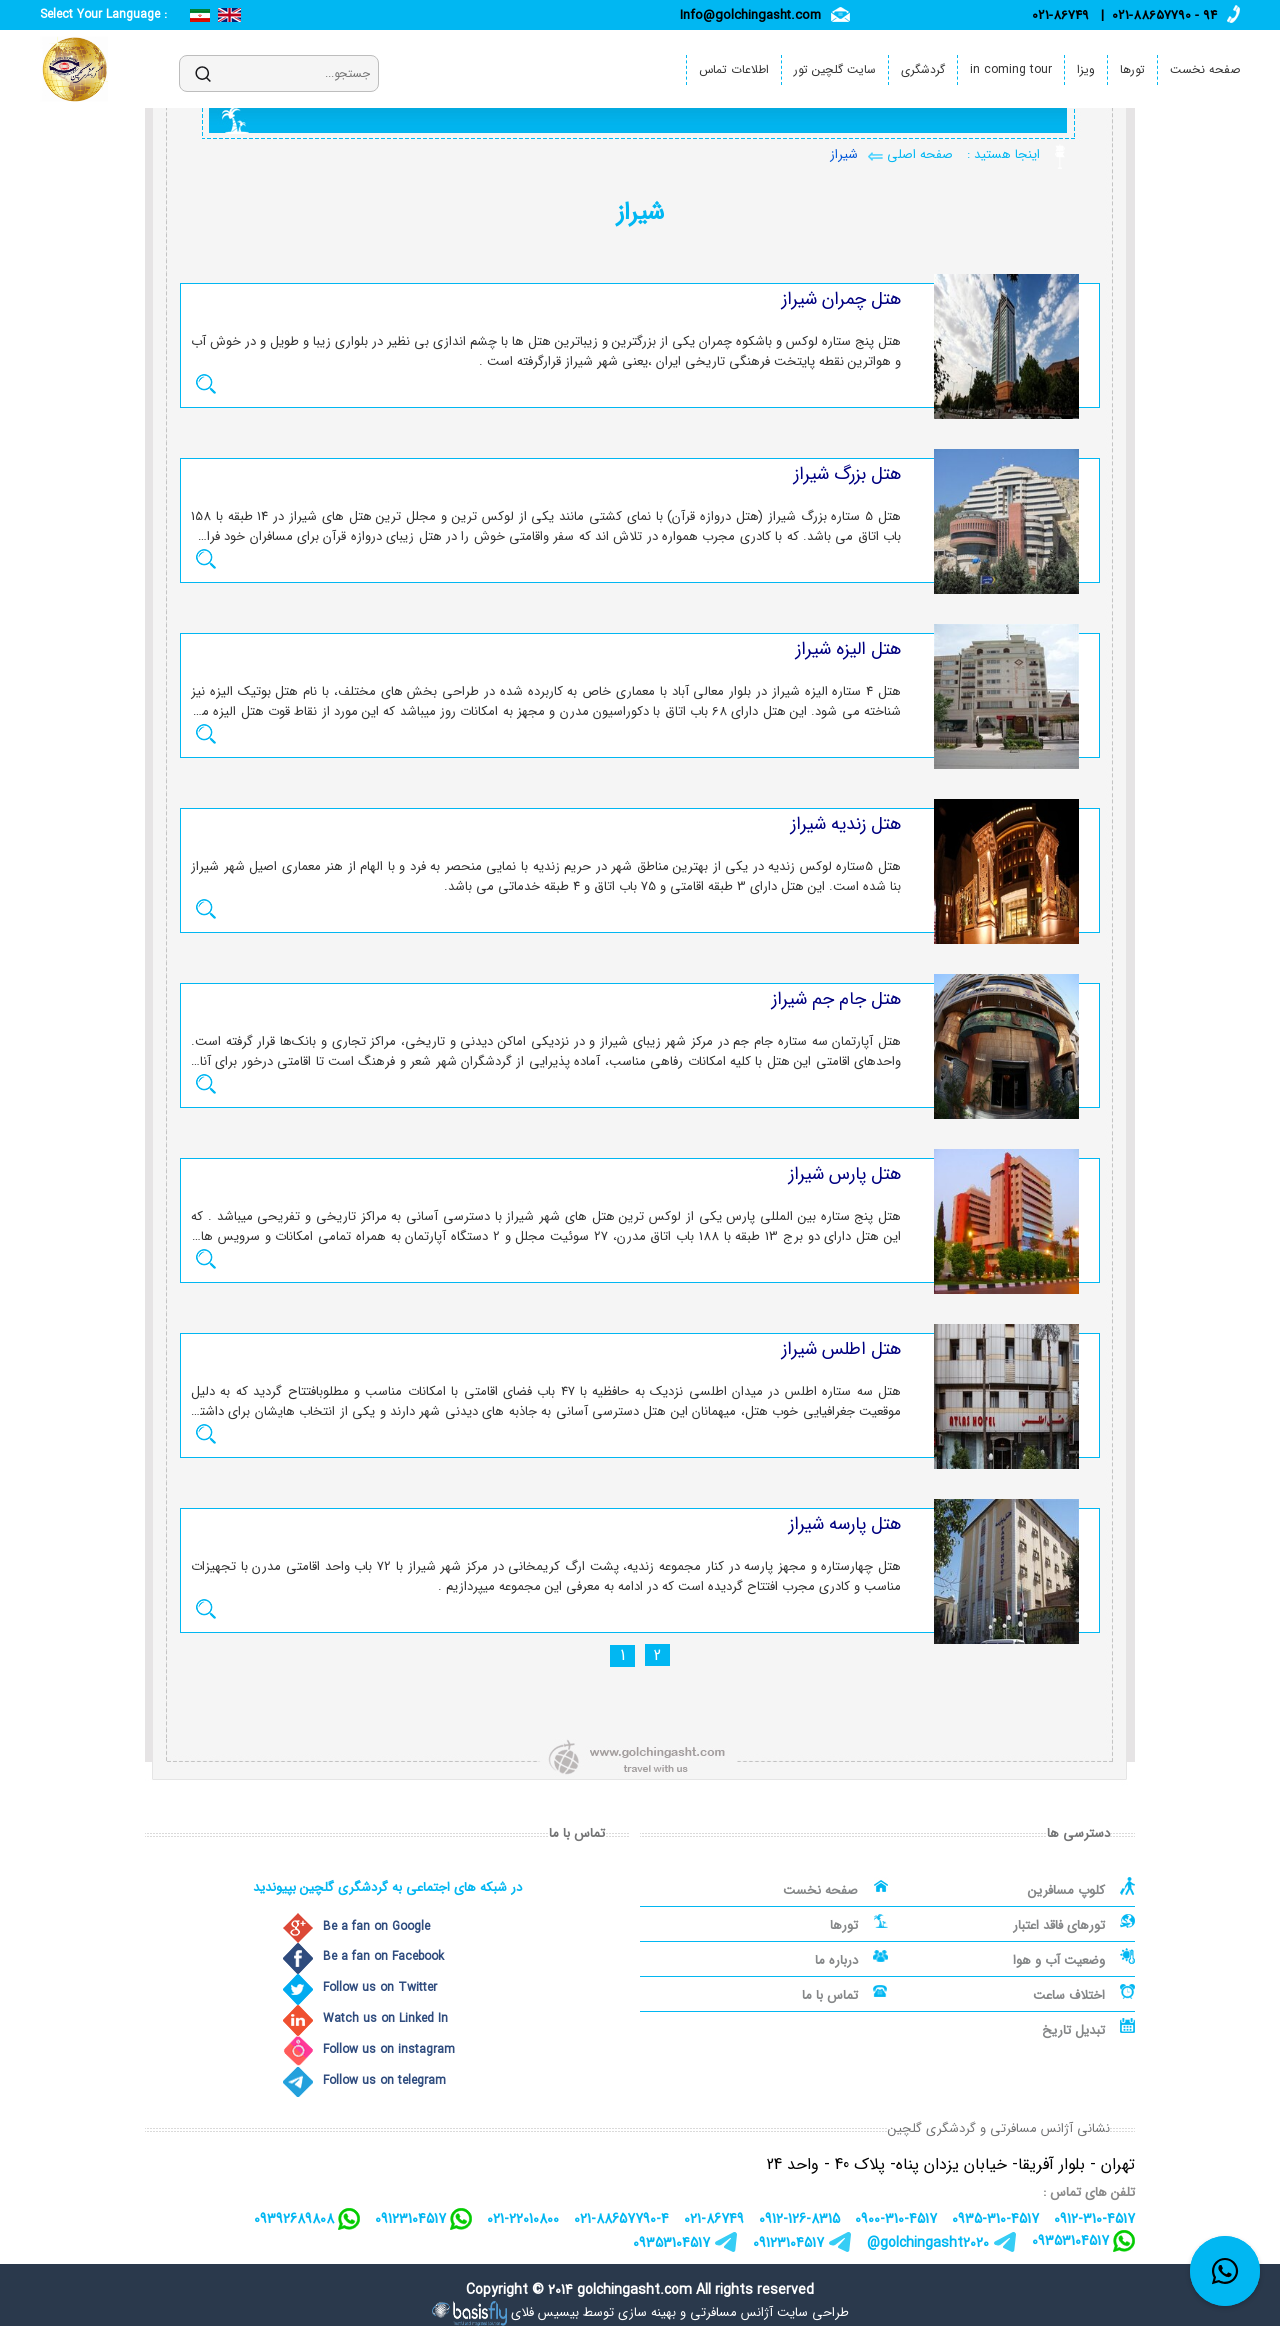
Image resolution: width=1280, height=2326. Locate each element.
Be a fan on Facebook (383, 1956)
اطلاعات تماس (734, 69)
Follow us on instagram (389, 2049)
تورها (1132, 69)
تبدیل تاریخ (1073, 2030)
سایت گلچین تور (835, 69)
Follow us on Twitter (380, 1987)
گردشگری (923, 69)
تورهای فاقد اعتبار (1059, 1925)
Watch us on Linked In (385, 2018)
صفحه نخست (1205, 69)
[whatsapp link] (1225, 2271)
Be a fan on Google (376, 1926)
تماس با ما (830, 1995)
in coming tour (1011, 69)
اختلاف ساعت (1069, 1995)
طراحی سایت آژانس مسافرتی (769, 2312)
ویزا (1086, 69)
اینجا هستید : (1001, 154)
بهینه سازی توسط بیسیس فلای (593, 2312)
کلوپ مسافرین (1066, 1890)
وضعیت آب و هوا (1059, 1960)
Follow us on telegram (384, 2080)
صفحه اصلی (918, 154)
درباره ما (836, 1960)
